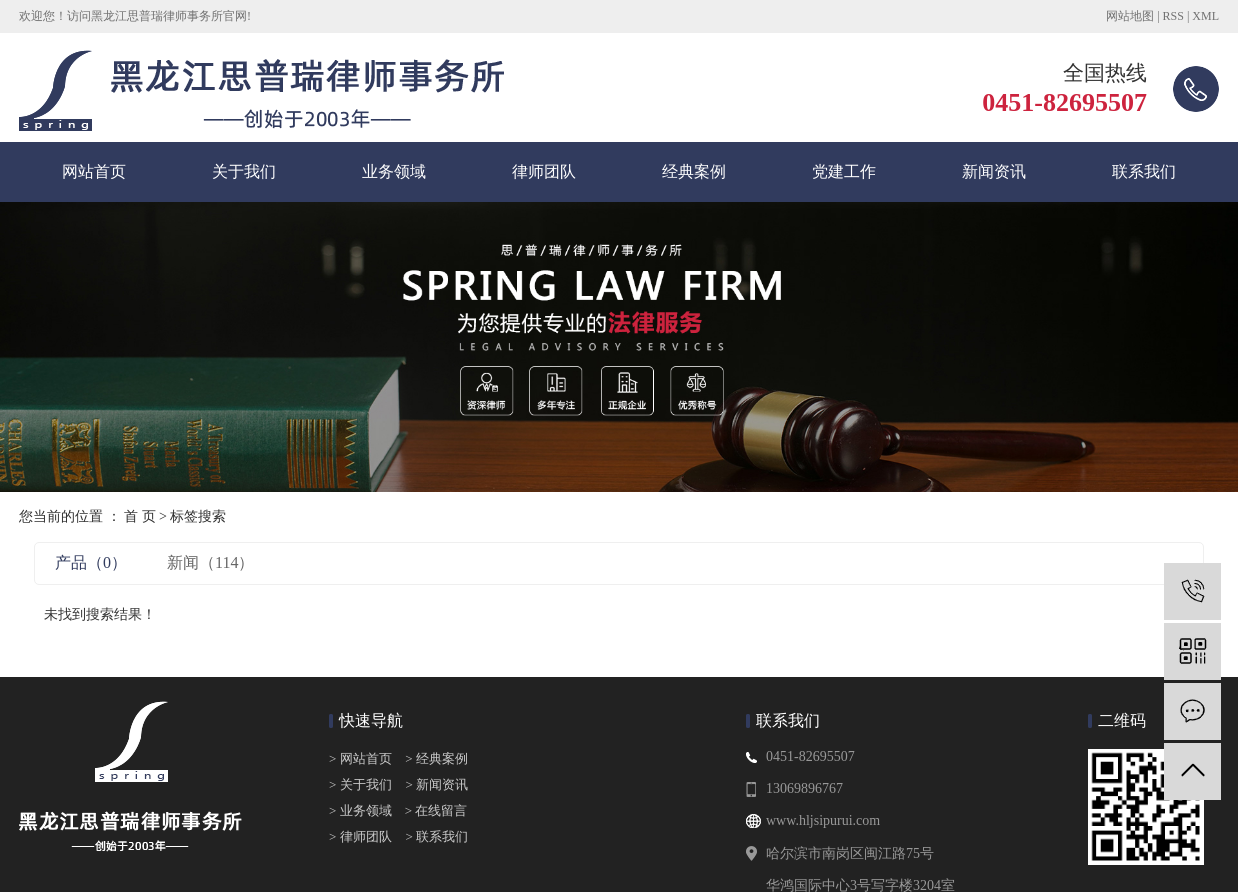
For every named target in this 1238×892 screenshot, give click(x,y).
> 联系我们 (437, 836)
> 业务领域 (360, 810)
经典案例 (694, 171)
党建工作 (844, 171)
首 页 (140, 516)
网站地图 (1130, 16)
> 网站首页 (362, 758)
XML (1205, 16)
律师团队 (544, 171)
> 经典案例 (436, 758)
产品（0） (91, 562)
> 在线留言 (431, 810)
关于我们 (244, 171)
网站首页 (94, 171)
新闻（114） (210, 562)
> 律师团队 (360, 836)
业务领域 (394, 171)
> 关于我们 (360, 784)
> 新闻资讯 (437, 784)
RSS (1173, 16)
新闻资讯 (994, 171)
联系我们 (1144, 171)
